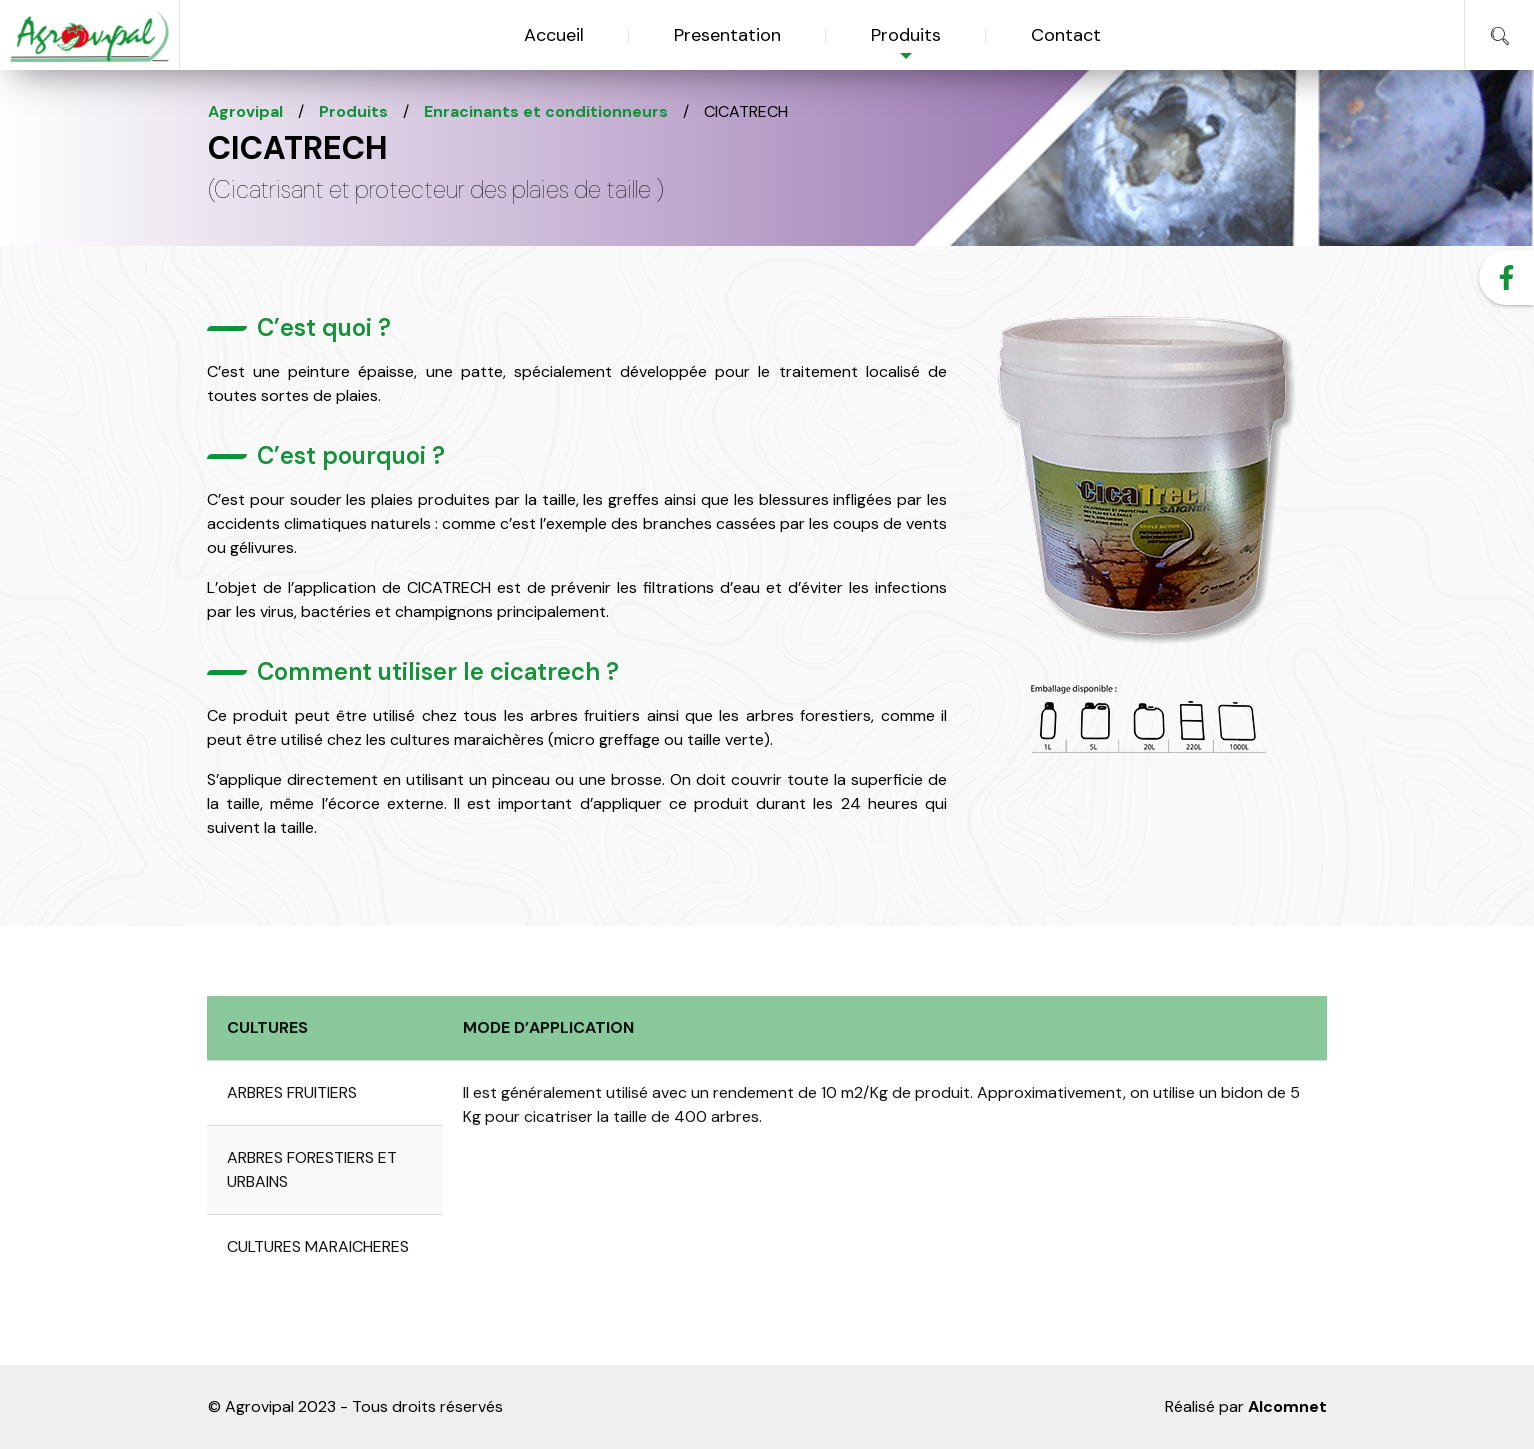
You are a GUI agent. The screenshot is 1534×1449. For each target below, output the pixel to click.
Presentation (727, 35)
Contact (1066, 35)
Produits (906, 35)
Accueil (554, 35)
